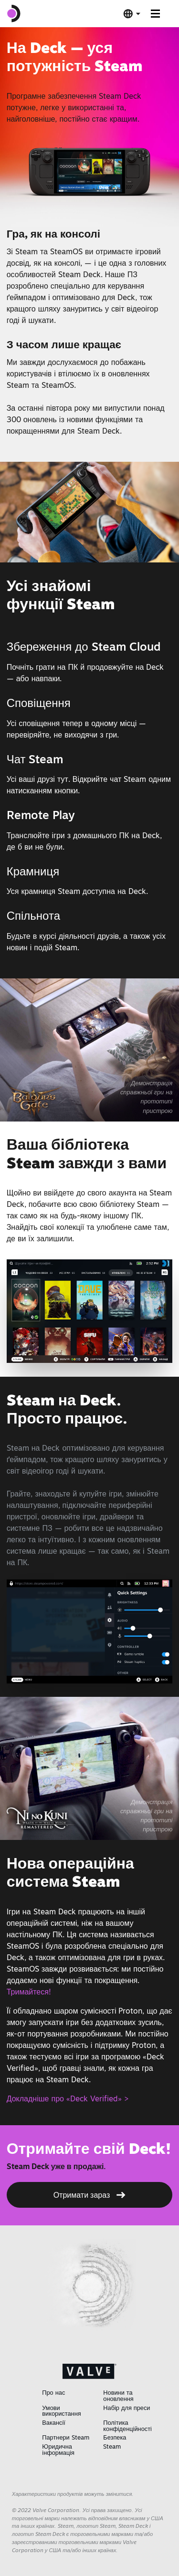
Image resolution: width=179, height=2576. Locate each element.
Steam (112, 2446)
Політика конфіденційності (127, 2425)
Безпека (114, 2437)
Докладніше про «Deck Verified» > (68, 2098)
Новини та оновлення (118, 2395)
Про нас (53, 2392)
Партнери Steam (65, 2437)
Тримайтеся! (29, 1991)
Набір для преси (126, 2407)
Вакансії (53, 2422)
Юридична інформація (58, 2449)
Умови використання (61, 2411)
